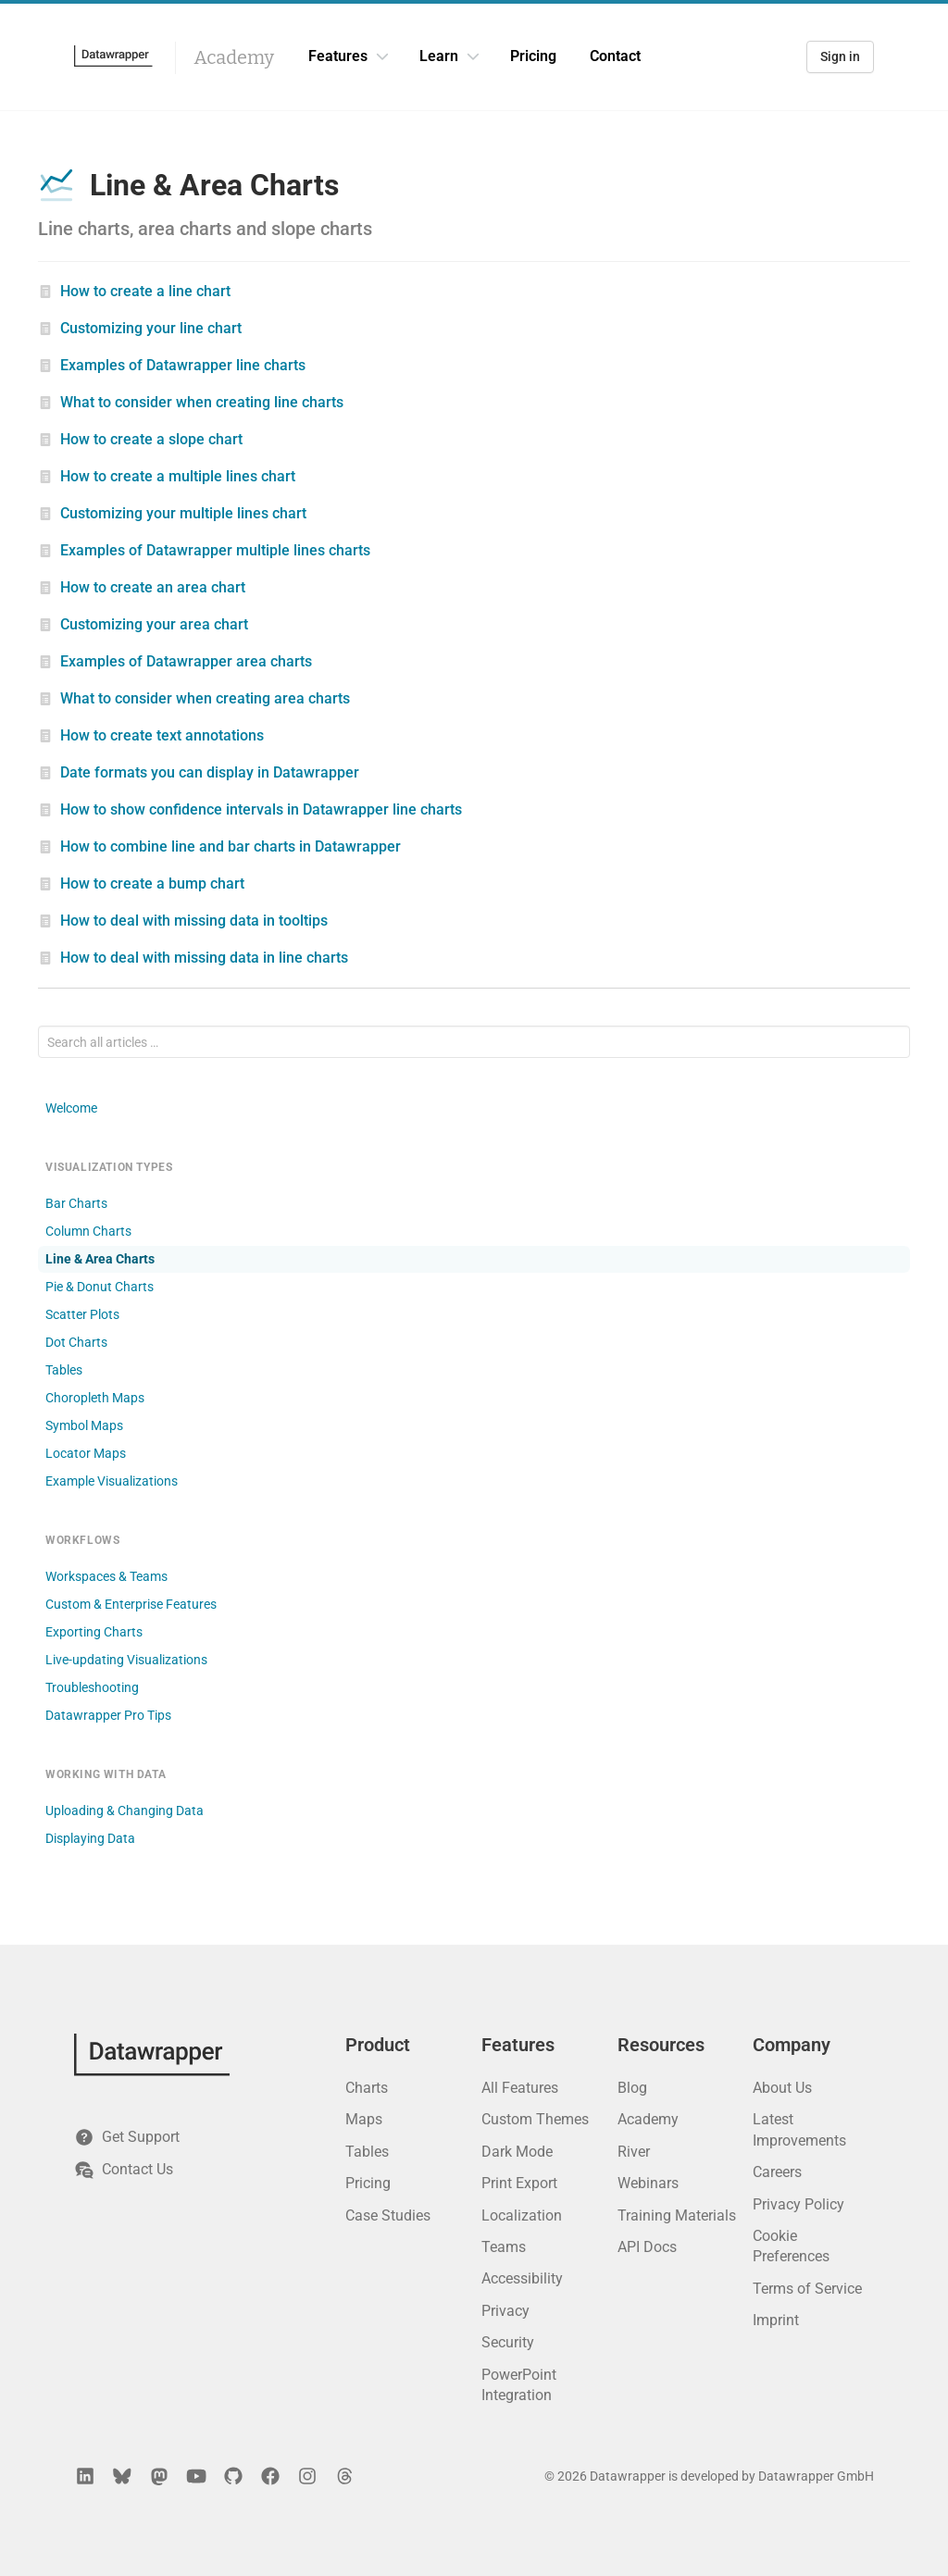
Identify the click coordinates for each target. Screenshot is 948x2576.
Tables (63, 1370)
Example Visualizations (111, 1481)
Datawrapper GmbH (816, 2476)
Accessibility (522, 2278)
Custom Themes (535, 2119)
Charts (366, 2088)
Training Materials (676, 2215)
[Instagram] (307, 2476)
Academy (234, 57)
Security (507, 2342)
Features (338, 56)
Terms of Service (807, 2288)
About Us (782, 2088)
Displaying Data (90, 1838)
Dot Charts (76, 1342)
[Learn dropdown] (473, 56)
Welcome (71, 1108)
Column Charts (88, 1231)
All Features (519, 2088)
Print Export (519, 2183)
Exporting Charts (94, 1631)
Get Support (127, 2137)
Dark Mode (517, 2151)
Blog (632, 2088)
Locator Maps (85, 1453)
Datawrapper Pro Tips (108, 1715)
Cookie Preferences (791, 2246)
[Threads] (344, 2476)
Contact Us (123, 2169)
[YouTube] (196, 2476)
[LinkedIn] (85, 2476)
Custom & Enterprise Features (131, 1604)
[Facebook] (270, 2476)
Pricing (533, 56)
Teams (503, 2247)
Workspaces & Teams (106, 1576)
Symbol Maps (84, 1425)
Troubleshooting (92, 1687)
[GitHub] (233, 2476)
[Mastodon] (159, 2476)
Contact (615, 56)
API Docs (647, 2247)
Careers (777, 2172)
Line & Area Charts (100, 1258)
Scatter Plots (82, 1314)
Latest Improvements (799, 2129)
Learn (438, 56)
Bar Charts (76, 1203)
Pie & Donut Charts (99, 1286)
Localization (521, 2215)
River (633, 2151)
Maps (363, 2119)
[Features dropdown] (382, 56)
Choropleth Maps (94, 1397)
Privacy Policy (798, 2204)
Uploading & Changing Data (124, 1810)
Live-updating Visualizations (126, 1659)
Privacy (505, 2311)
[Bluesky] (122, 2476)
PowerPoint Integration (518, 2385)
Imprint (776, 2320)
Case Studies (387, 2215)
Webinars (648, 2183)
